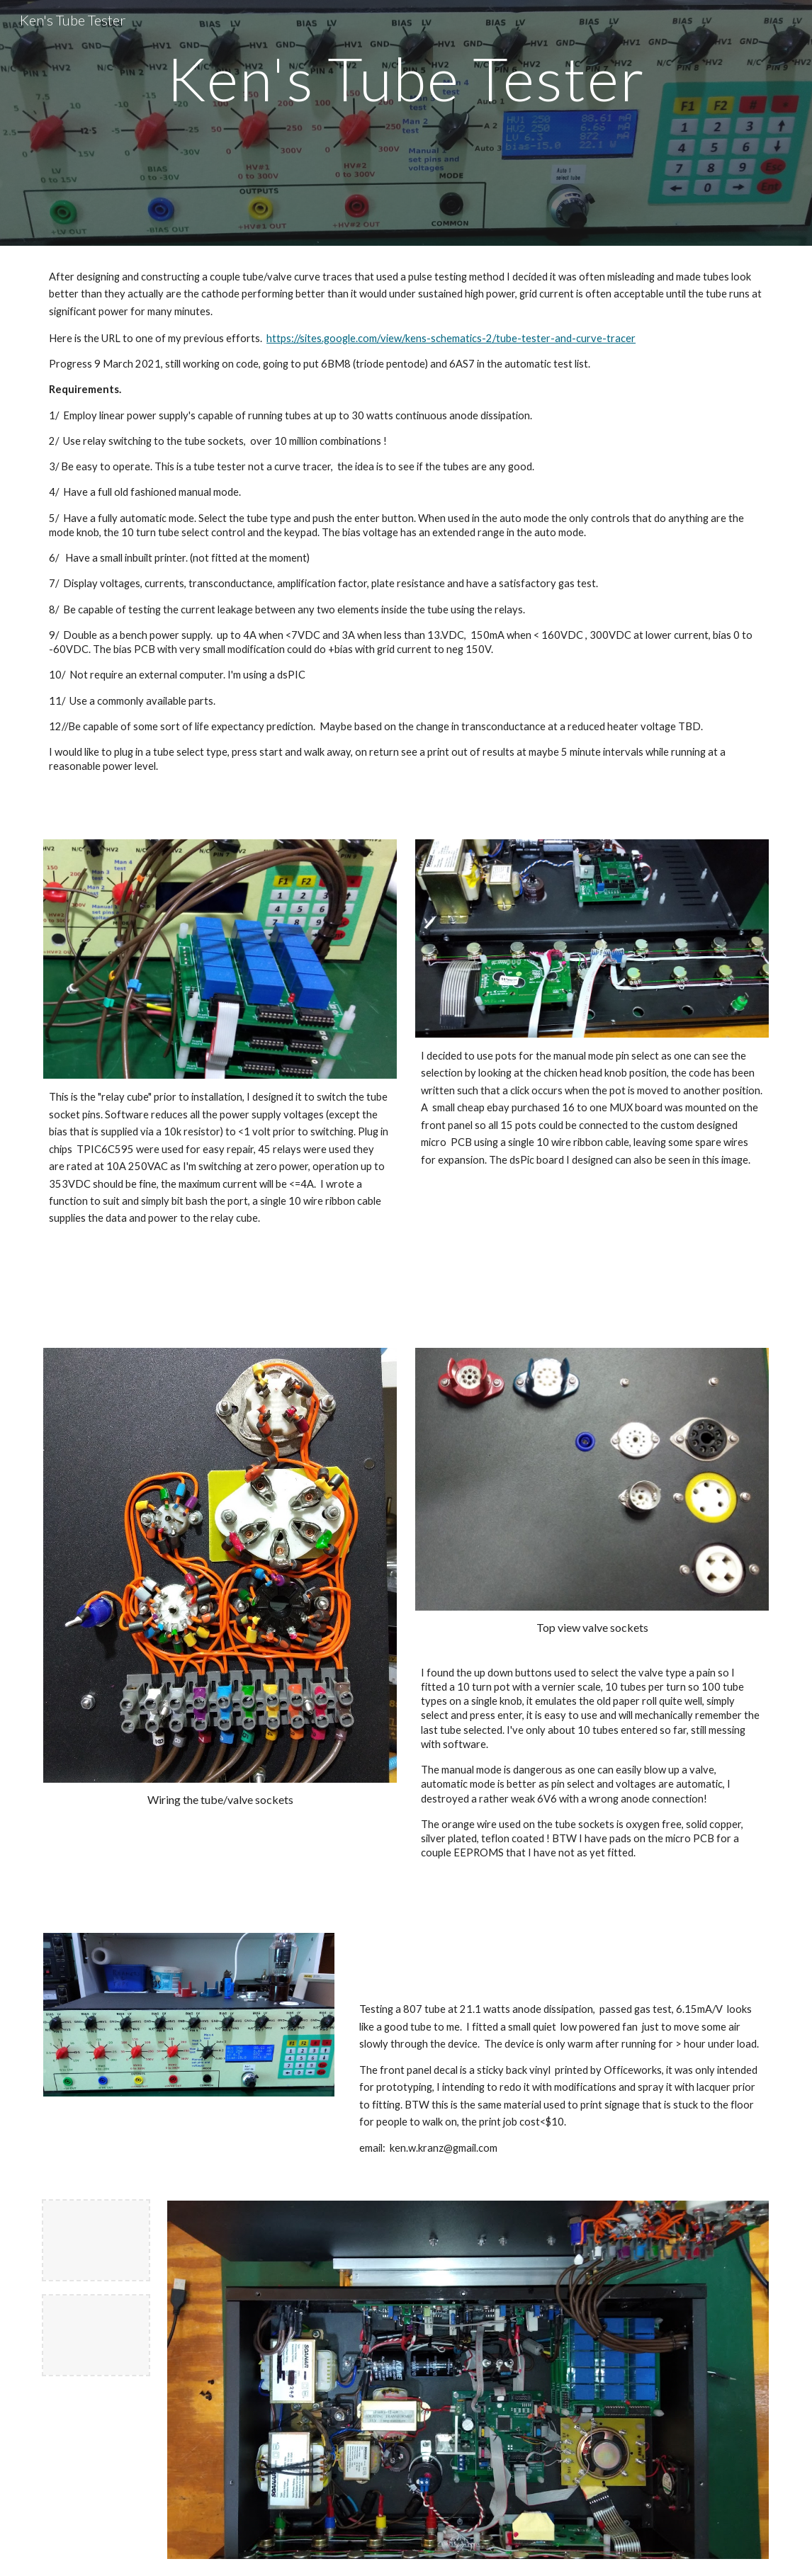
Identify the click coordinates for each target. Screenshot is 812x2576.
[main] (406, 122)
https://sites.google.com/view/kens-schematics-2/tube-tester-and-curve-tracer (451, 338)
